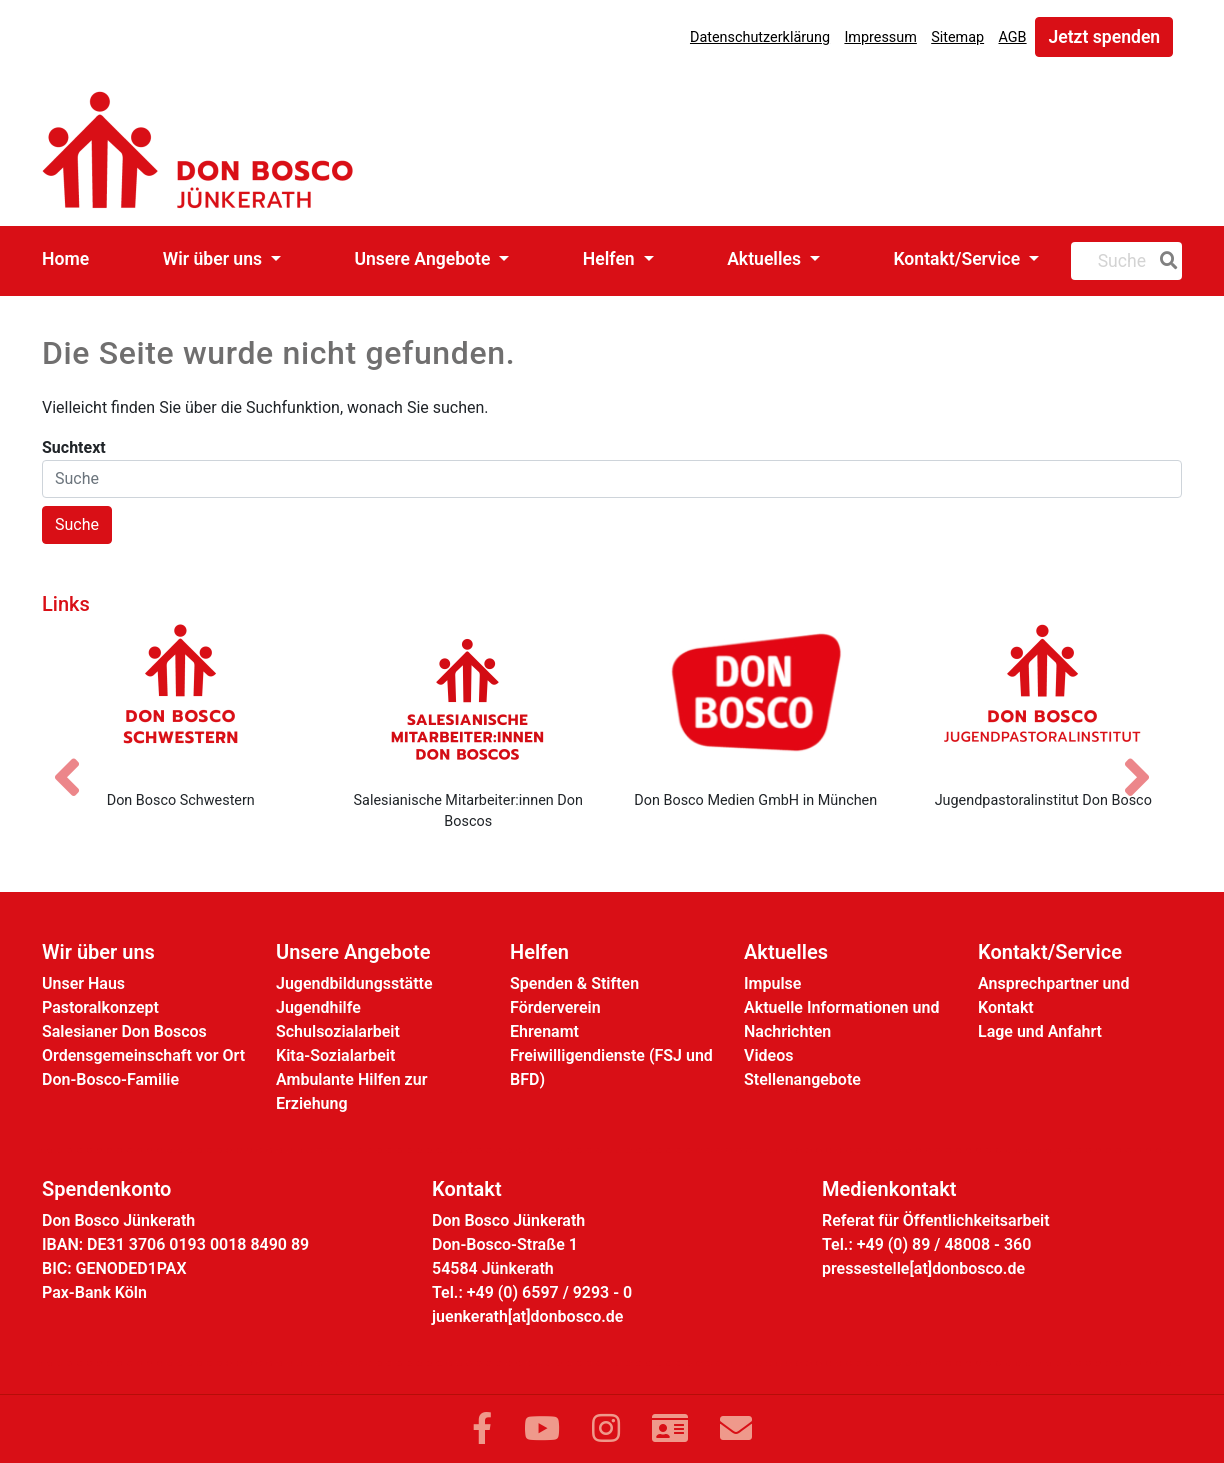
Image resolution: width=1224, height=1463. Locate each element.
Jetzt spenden (1104, 37)
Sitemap (957, 37)
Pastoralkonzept (100, 1007)
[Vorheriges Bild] (77, 760)
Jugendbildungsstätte (354, 983)
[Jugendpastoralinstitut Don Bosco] (1044, 699)
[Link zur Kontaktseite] (670, 1429)
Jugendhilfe (318, 1007)
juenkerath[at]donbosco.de (527, 1316)
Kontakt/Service (958, 259)
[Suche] (1165, 261)
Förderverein (555, 1007)
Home (65, 259)
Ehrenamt (544, 1031)
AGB (1013, 37)
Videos (768, 1055)
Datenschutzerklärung (760, 37)
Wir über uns (215, 259)
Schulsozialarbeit (338, 1031)
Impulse (772, 983)
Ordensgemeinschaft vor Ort (143, 1055)
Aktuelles (766, 259)
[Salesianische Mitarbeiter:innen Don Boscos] (469, 699)
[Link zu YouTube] (542, 1429)
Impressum (880, 37)
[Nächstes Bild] (1147, 760)
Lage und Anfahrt (1040, 1031)
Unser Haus (83, 983)
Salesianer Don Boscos (124, 1031)
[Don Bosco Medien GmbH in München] (756, 699)
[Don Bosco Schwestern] (181, 699)
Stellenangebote (802, 1079)
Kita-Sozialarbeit (335, 1055)
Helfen (611, 259)
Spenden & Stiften (574, 983)
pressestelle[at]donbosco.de (923, 1268)
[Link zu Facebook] (482, 1429)
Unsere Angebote (424, 259)
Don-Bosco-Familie (110, 1079)
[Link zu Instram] (606, 1429)
